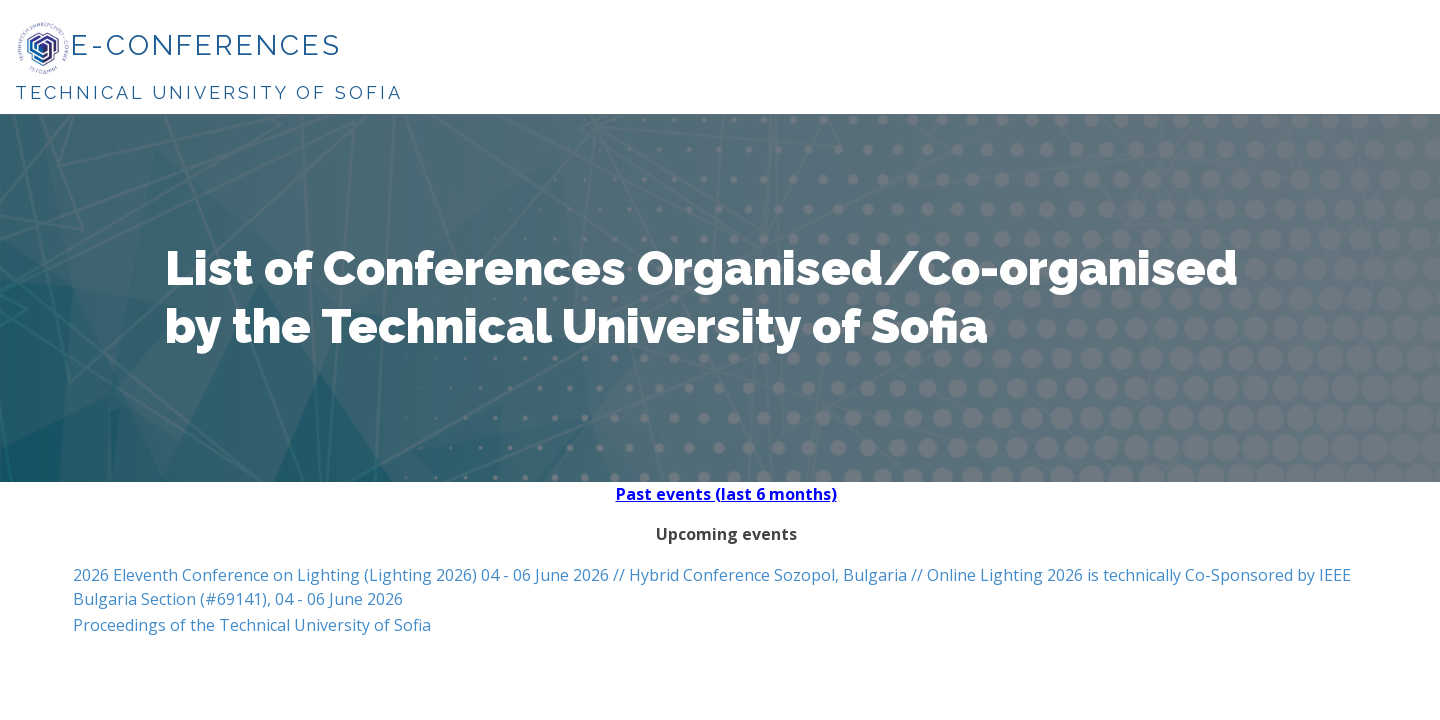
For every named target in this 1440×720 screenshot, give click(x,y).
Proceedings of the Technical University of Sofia (252, 625)
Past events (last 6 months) (726, 494)
